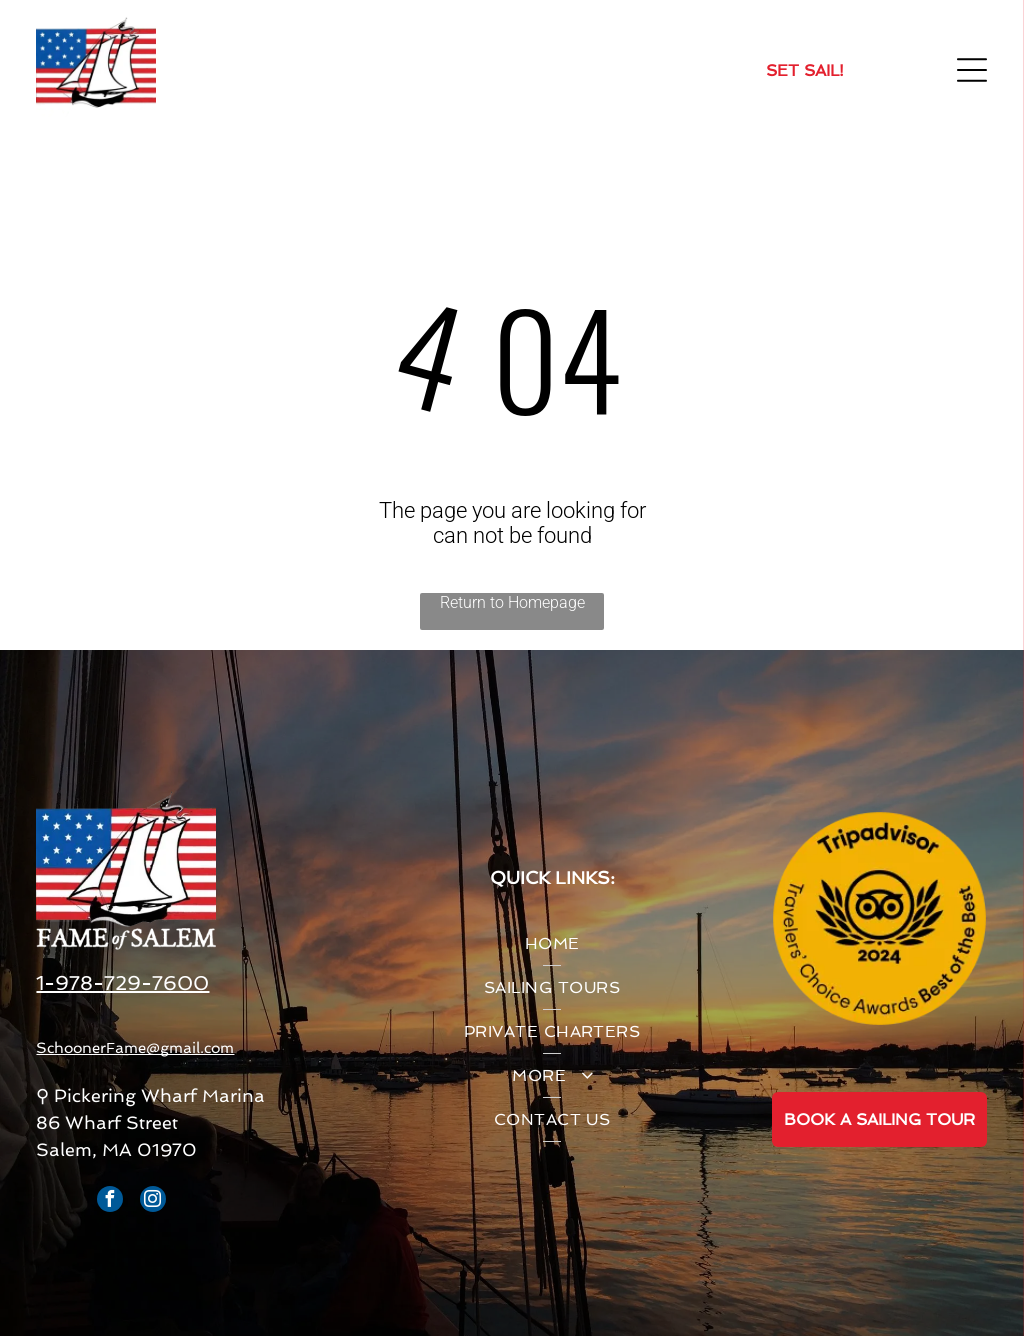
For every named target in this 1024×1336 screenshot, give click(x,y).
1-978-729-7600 (122, 983)
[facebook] (110, 1201)
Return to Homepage (512, 602)
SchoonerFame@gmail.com (135, 1048)
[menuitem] (552, 944)
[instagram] (153, 1201)
